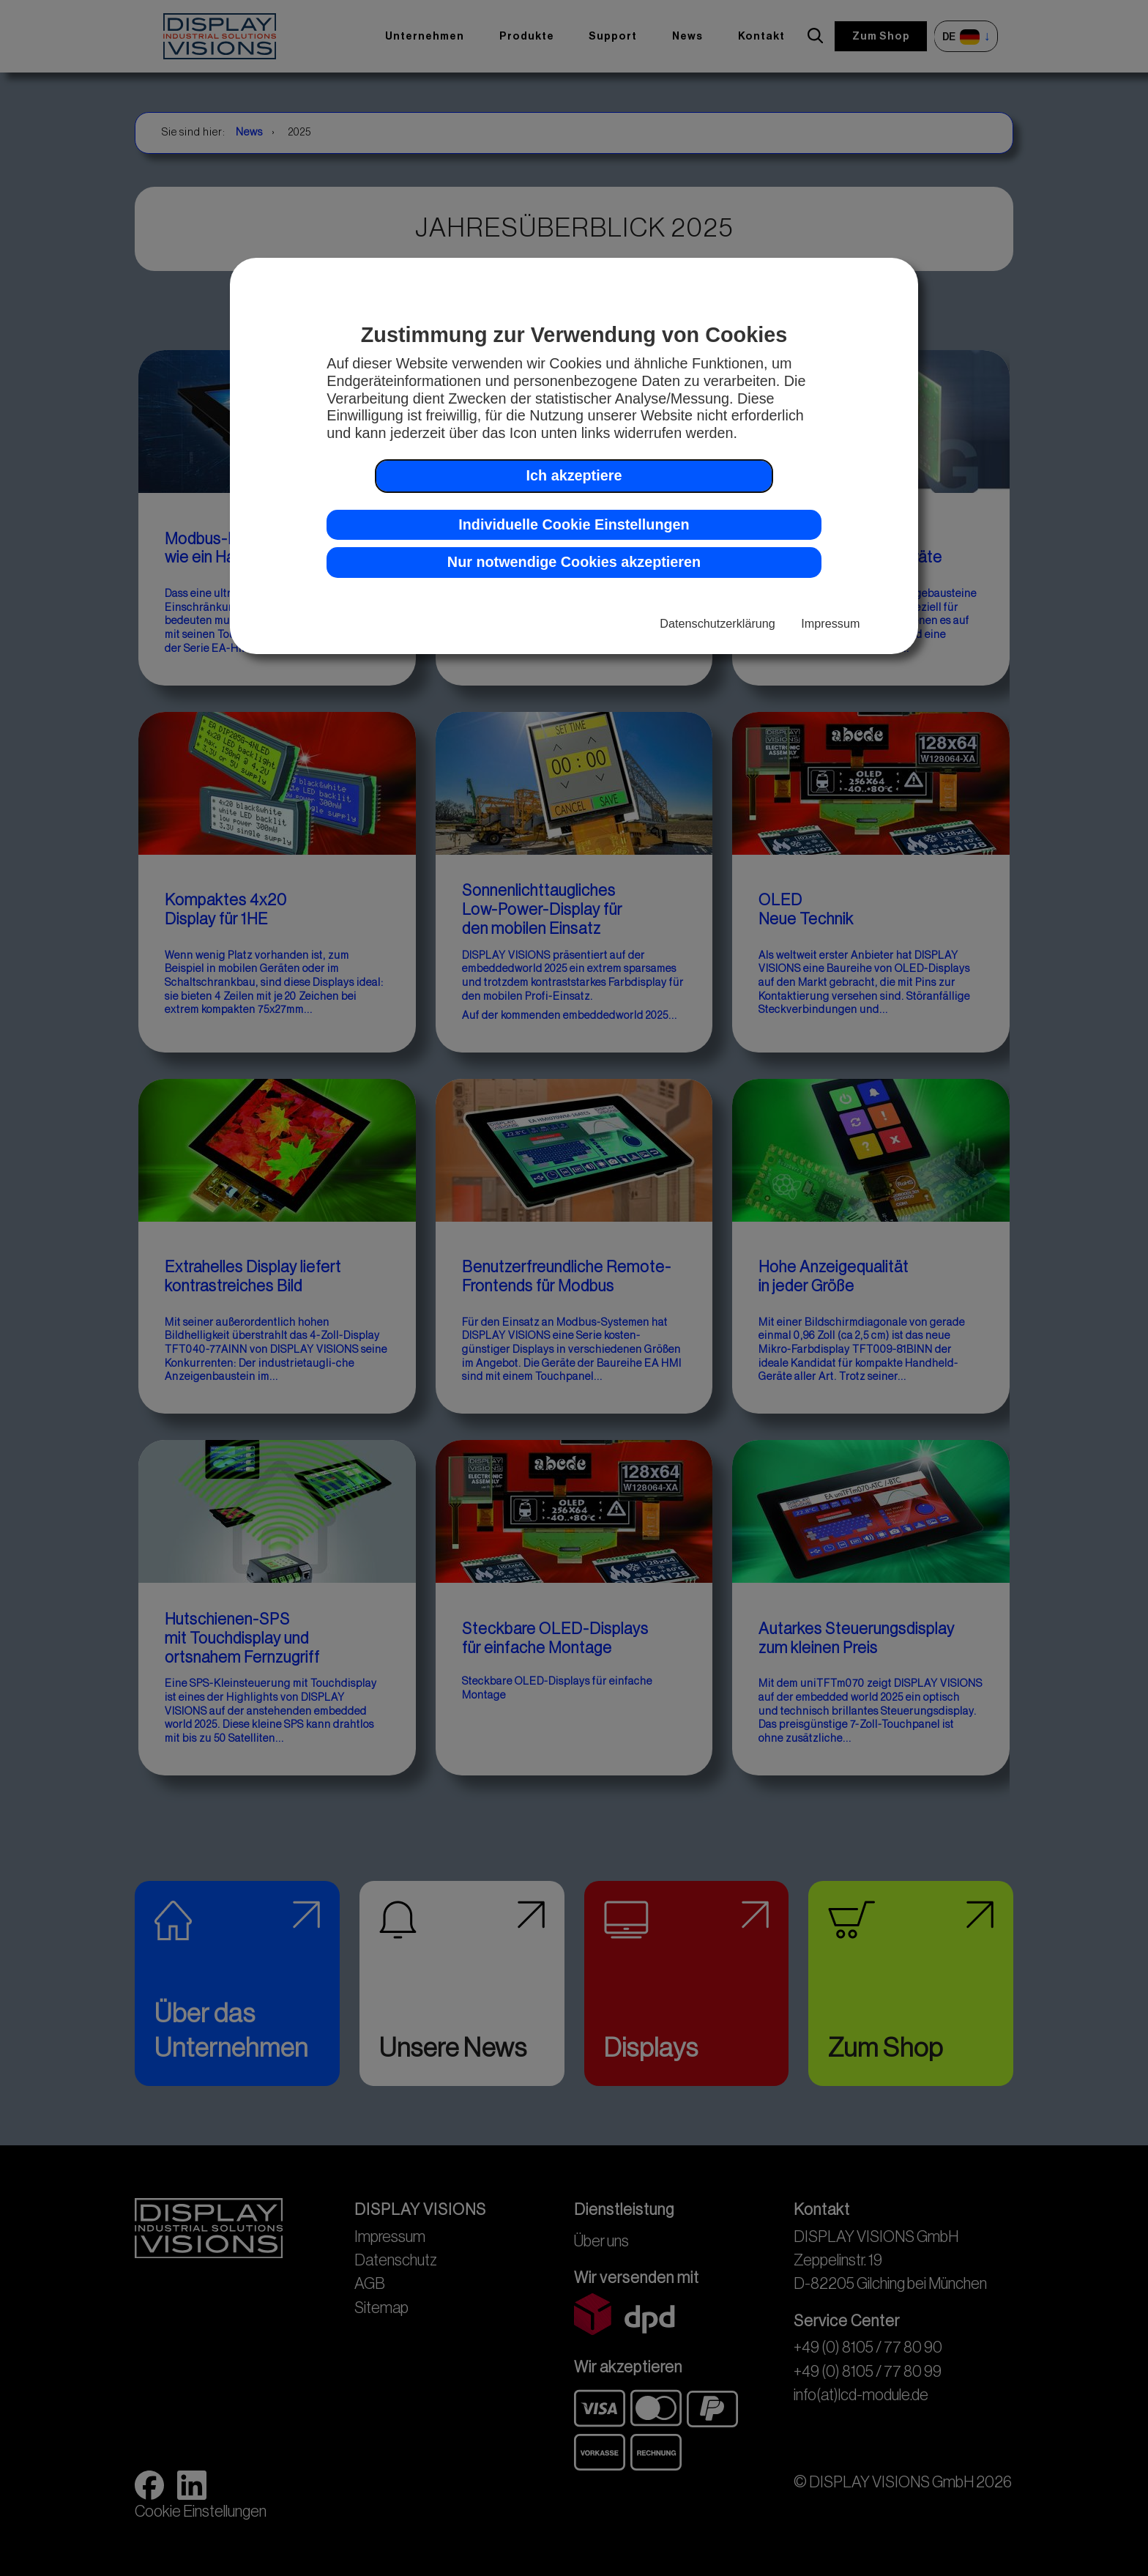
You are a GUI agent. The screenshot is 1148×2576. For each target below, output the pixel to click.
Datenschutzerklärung (717, 623)
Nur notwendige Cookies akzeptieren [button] (574, 562)
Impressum (830, 623)
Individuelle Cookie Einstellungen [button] (573, 524)
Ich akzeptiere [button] (574, 475)
